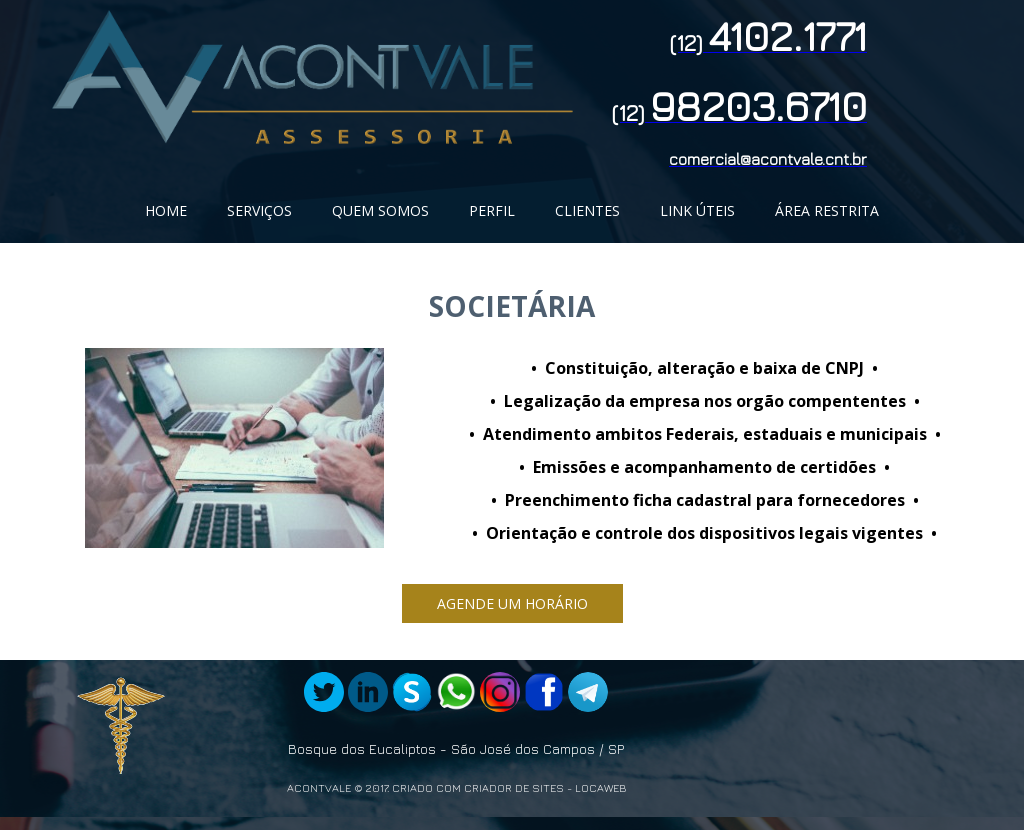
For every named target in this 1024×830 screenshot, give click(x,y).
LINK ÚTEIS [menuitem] (697, 210)
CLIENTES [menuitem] (587, 210)
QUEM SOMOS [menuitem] (380, 210)
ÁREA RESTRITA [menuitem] (827, 210)
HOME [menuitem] (166, 210)
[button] (512, 603)
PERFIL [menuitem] (492, 210)
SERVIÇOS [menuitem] (259, 210)
